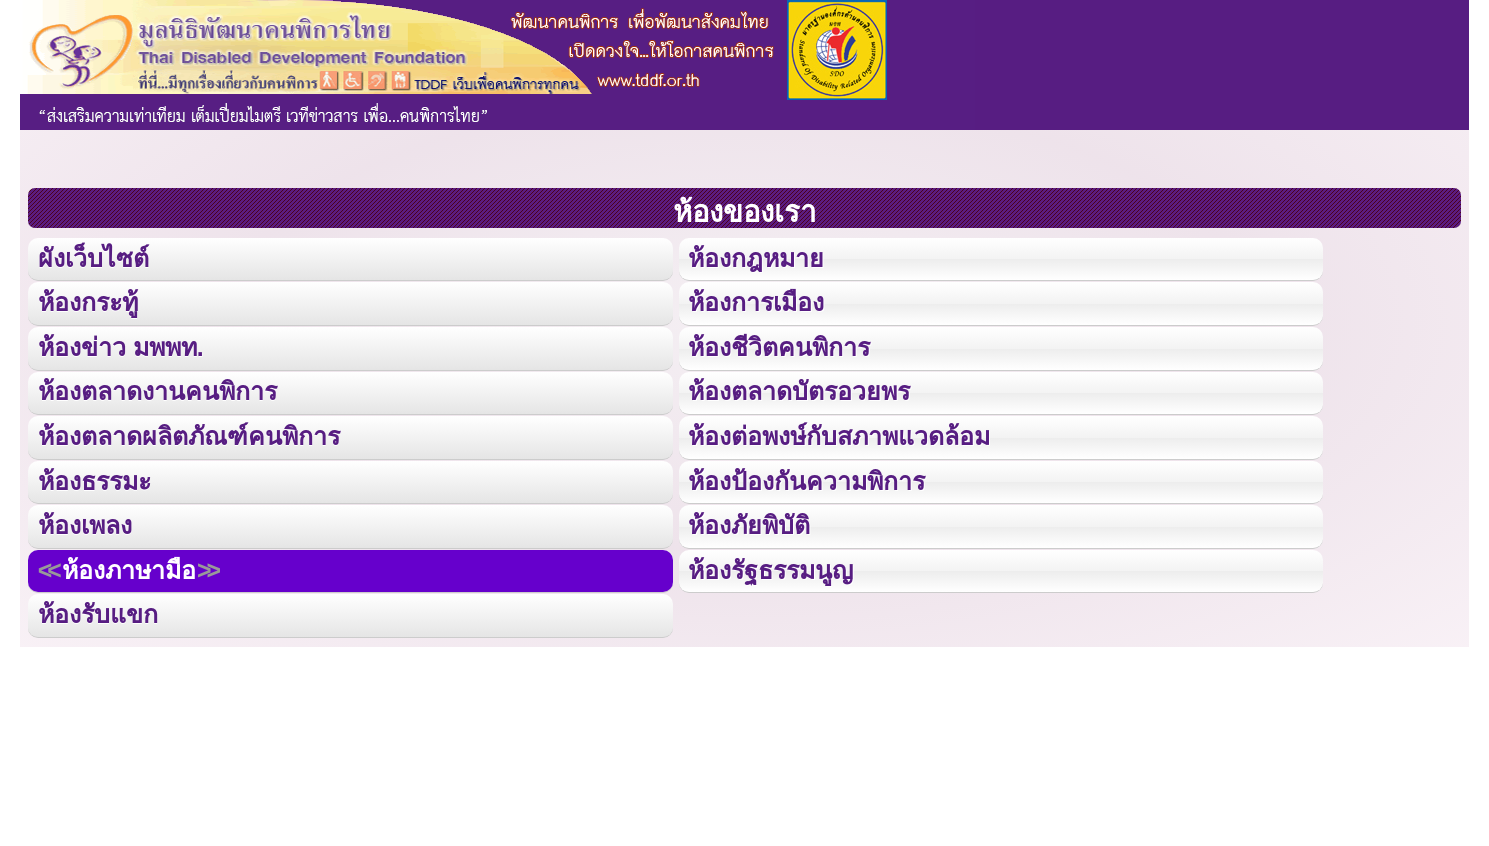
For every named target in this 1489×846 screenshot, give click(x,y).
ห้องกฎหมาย (755, 257)
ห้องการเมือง (756, 301)
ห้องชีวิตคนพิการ (778, 345)
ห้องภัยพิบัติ (748, 521)
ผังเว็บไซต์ (92, 257)
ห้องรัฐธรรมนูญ (770, 565)
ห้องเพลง (85, 521)
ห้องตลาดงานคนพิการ (157, 389)
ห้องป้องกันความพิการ (806, 477)
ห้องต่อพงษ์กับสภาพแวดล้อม (839, 433)
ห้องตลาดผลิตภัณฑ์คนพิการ (187, 433)
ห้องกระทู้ (88, 301)
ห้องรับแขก (98, 609)
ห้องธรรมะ (94, 477)
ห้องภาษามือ (128, 565)
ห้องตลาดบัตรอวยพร (798, 389)
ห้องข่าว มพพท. (121, 345)
